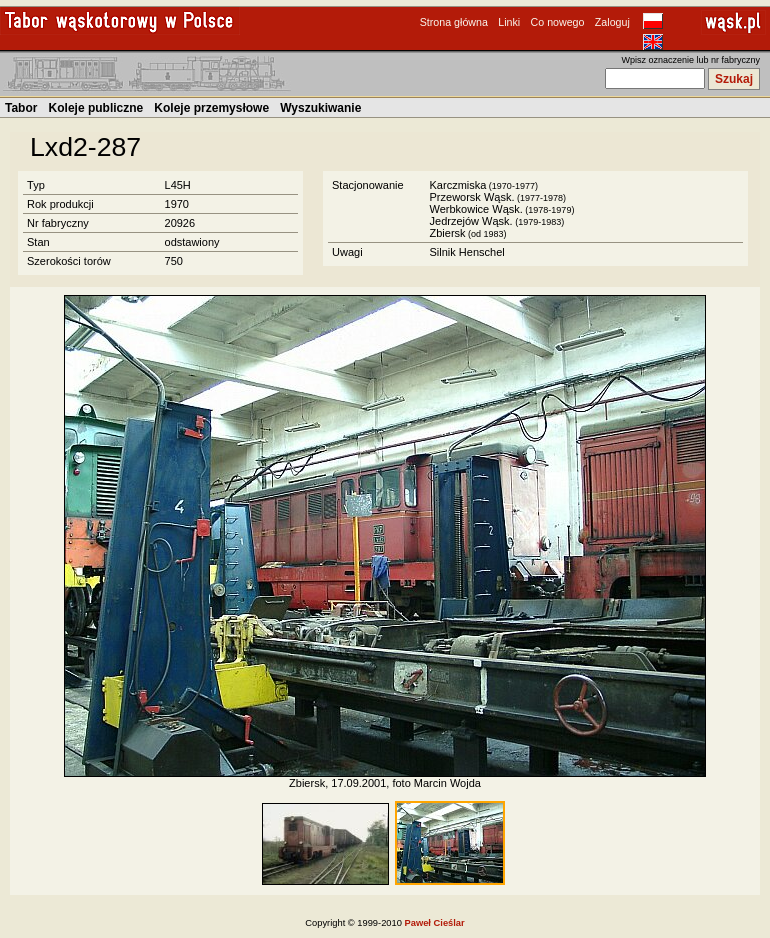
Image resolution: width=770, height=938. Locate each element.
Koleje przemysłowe (211, 108)
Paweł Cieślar (435, 923)
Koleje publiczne (96, 108)
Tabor (21, 108)
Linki (509, 22)
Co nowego (558, 22)
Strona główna (454, 22)
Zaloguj (612, 22)
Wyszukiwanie (320, 108)
